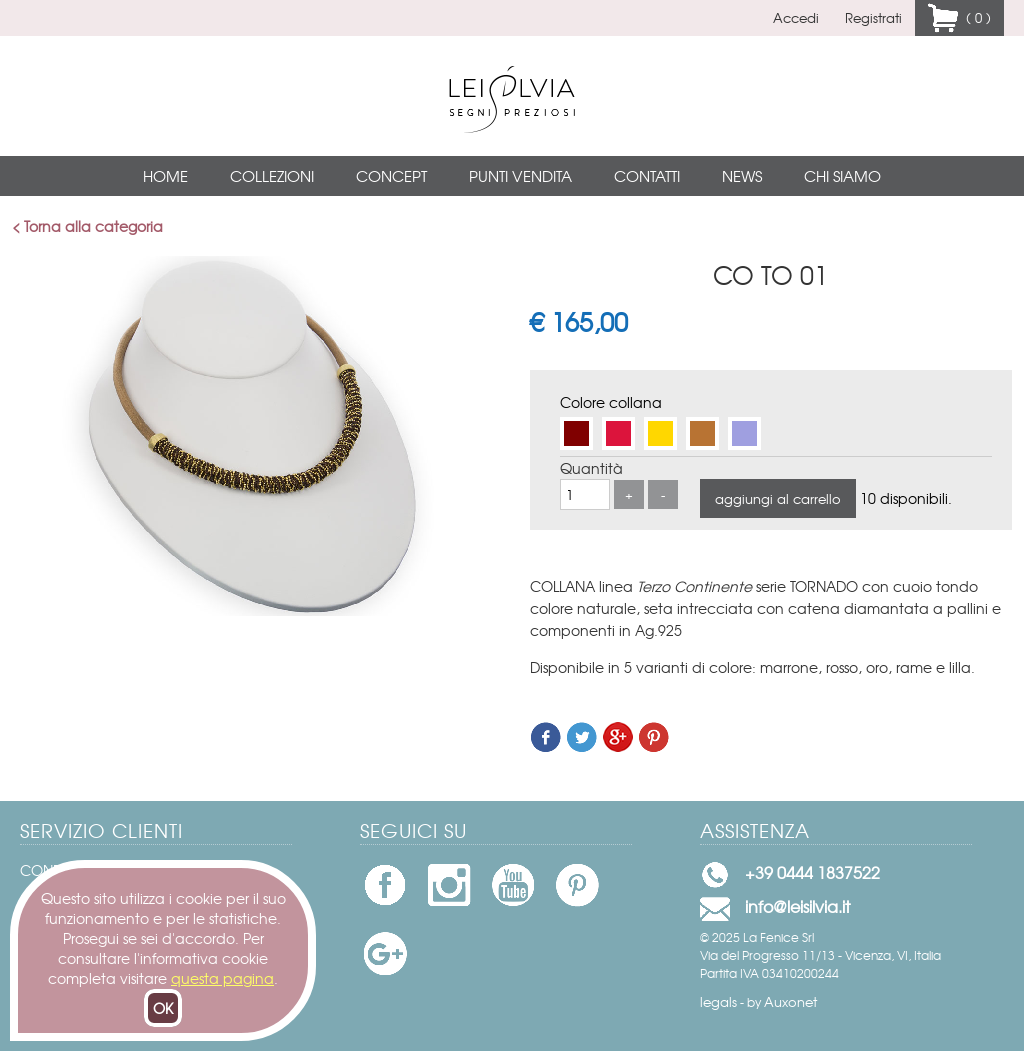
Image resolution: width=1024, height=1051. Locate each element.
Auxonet (790, 1001)
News (742, 176)
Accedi (796, 17)
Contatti (647, 176)
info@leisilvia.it (797, 906)
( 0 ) (974, 17)
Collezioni (272, 176)
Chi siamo (842, 176)
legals (718, 1001)
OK (163, 1008)
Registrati (873, 17)
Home (165, 176)
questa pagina (222, 978)
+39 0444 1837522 (812, 872)
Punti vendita (520, 176)
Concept (391, 176)
